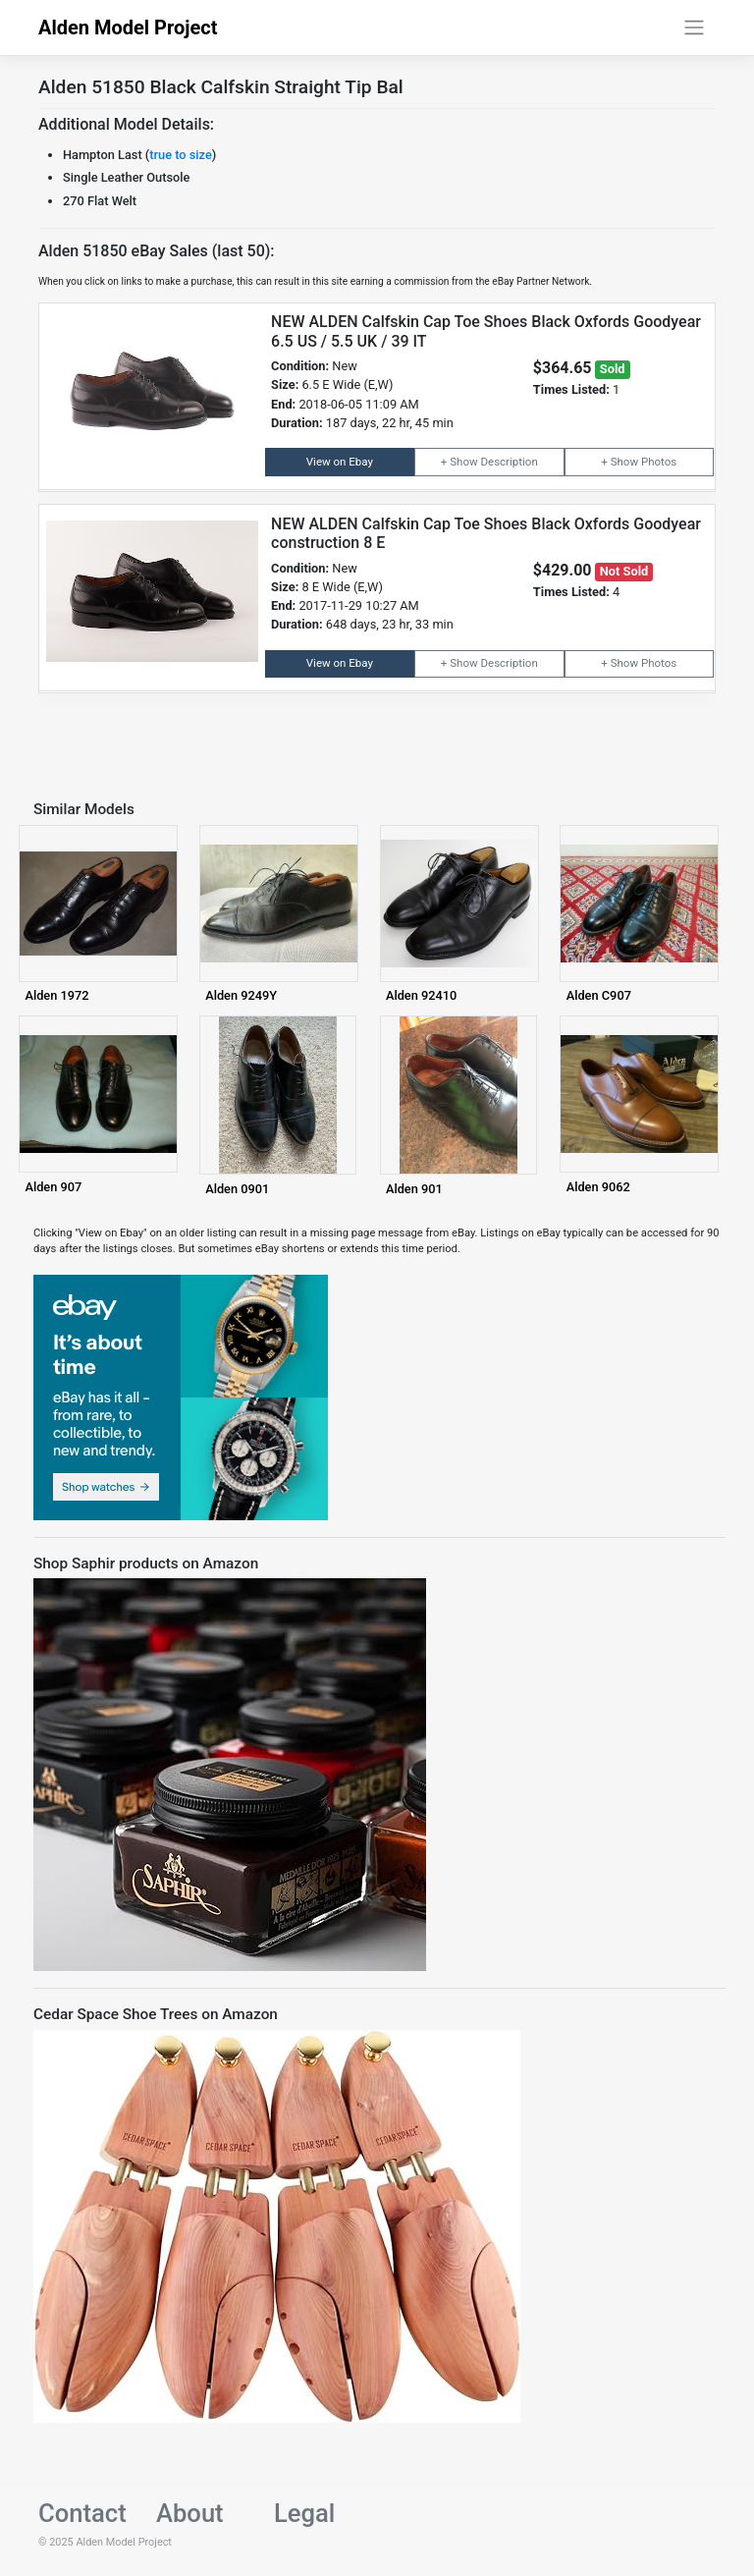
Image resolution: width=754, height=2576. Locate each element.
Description (508, 461)
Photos (658, 461)
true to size (180, 154)
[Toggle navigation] (694, 27)
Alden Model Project (128, 27)
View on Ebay (339, 461)
